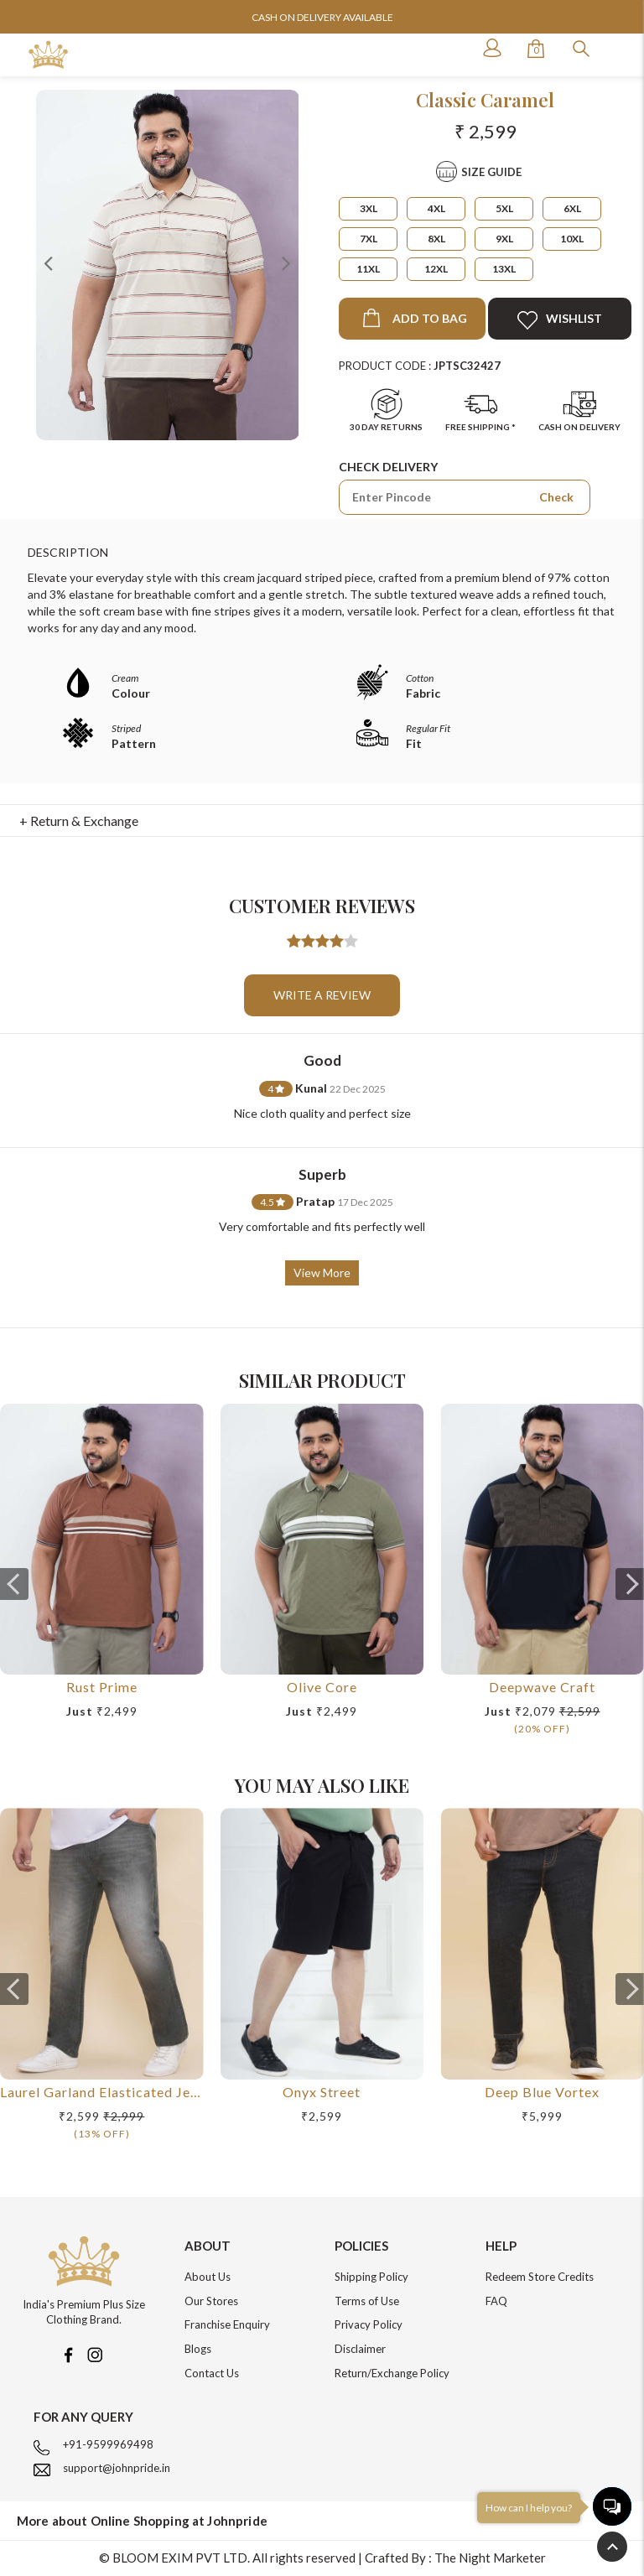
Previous (48, 262)
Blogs (197, 2348)
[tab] (322, 821)
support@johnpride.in (116, 2468)
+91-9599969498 (108, 2444)
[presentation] (14, 1584)
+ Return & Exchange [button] (78, 820)
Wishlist (559, 320)
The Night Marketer (490, 2557)
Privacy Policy (368, 2324)
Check (556, 497)
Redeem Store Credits (540, 2276)
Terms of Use (367, 2301)
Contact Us (211, 2373)
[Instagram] (94, 2353)
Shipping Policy (371, 2276)
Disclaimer (360, 2348)
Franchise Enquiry (227, 2324)
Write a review (322, 995)
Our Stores (211, 2301)
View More (322, 1272)
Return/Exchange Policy (392, 2373)
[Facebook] (68, 2353)
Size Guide (491, 172)
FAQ (496, 2301)
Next (286, 262)
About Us (207, 2276)
